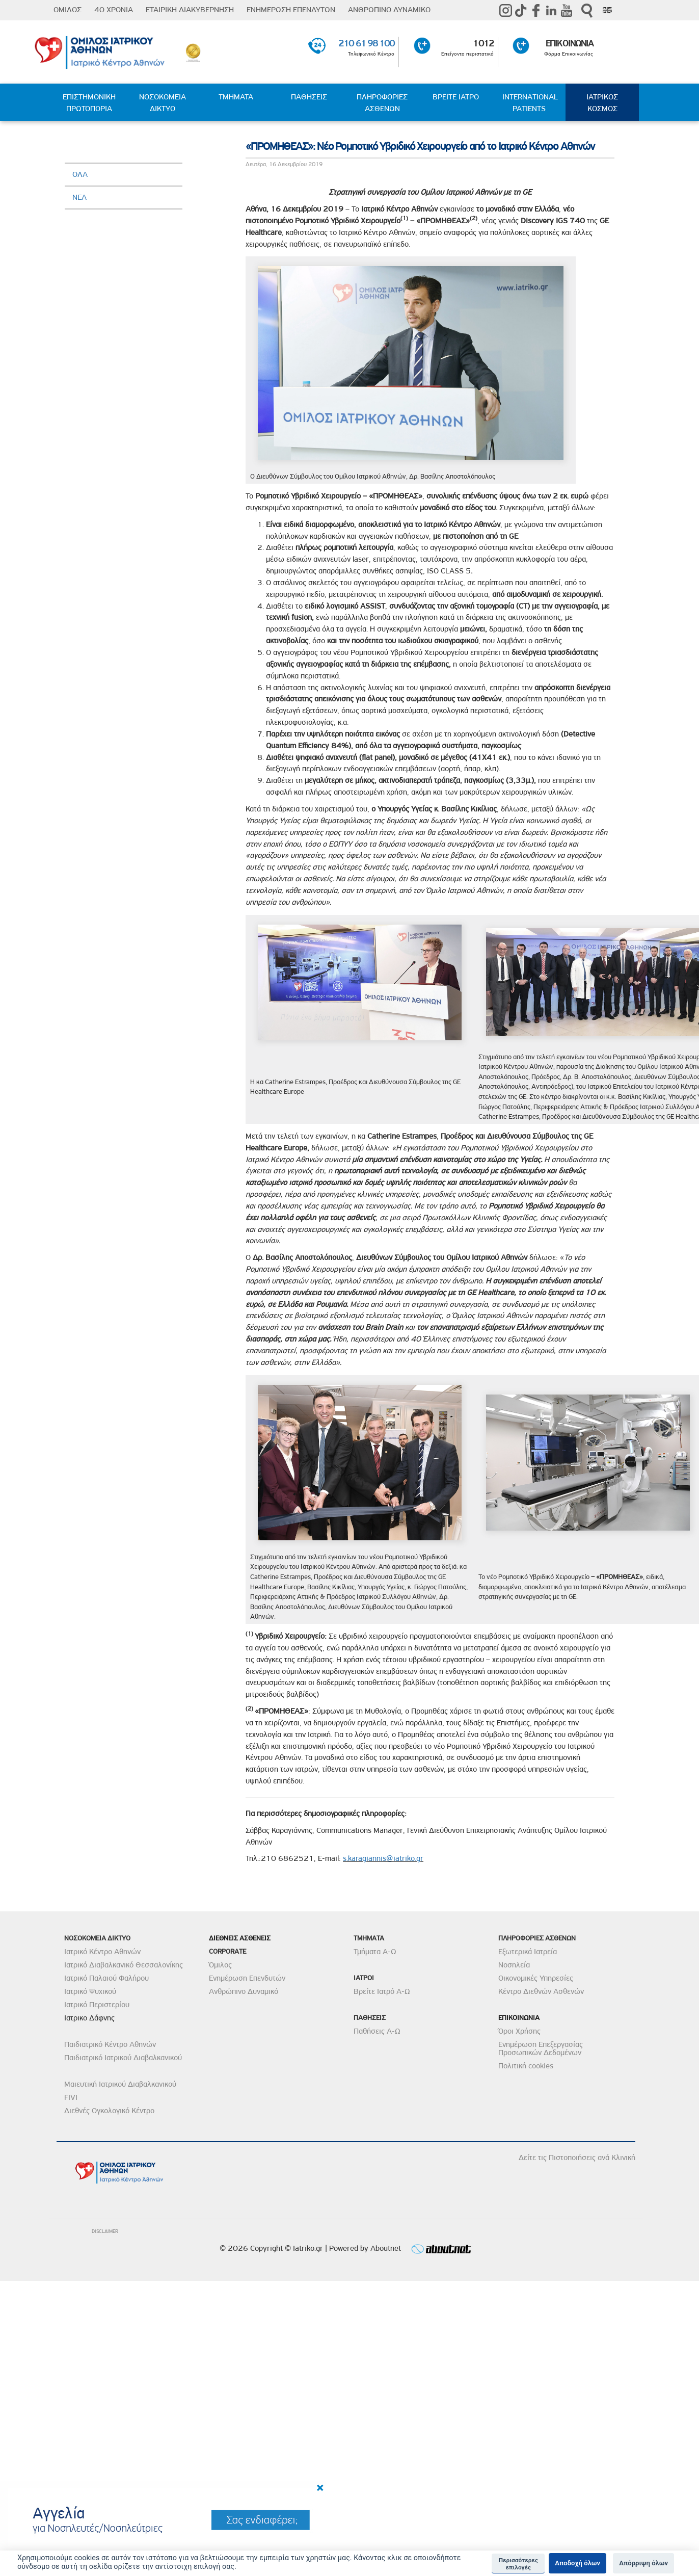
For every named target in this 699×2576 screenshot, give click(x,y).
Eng (607, 10)
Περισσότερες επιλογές (518, 2564)
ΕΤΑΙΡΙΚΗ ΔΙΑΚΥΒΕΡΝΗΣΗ (190, 9)
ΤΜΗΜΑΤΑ (236, 96)
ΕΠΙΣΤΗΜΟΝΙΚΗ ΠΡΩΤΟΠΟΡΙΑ (89, 102)
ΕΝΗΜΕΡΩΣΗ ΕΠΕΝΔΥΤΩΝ (291, 9)
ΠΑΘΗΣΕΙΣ (309, 96)
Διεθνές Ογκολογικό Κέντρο (109, 2110)
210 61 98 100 (366, 43)
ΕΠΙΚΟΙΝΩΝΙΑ (569, 43)
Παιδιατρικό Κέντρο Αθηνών (110, 2044)
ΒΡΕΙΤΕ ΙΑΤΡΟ (456, 96)
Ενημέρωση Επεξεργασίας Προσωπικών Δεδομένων (540, 2048)
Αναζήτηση (587, 10)
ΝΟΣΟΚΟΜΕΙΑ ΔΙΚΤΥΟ (162, 102)
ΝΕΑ (79, 197)
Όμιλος (220, 1964)
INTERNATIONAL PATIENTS (530, 102)
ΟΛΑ (80, 174)
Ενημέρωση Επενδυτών (247, 1978)
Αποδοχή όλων (577, 2563)
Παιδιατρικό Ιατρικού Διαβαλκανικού (123, 2057)
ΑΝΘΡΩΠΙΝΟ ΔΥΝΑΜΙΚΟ (389, 9)
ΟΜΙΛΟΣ (67, 9)
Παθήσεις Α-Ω (377, 2031)
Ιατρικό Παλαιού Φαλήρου (106, 1978)
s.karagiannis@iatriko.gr (383, 1858)
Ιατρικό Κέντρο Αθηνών (102, 1951)
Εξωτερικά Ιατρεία (527, 1951)
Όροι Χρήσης (519, 2031)
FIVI (70, 2097)
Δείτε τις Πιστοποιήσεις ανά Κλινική (577, 2157)
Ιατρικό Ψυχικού (90, 1991)
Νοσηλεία (514, 1964)
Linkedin (551, 10)
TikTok (520, 10)
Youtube (566, 10)
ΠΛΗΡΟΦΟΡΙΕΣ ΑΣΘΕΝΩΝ (382, 102)
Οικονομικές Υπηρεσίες (535, 1978)
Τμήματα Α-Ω (375, 1951)
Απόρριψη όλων (643, 2563)
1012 (483, 43)
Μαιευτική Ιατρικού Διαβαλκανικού (120, 2084)
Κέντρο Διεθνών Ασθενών (541, 1991)
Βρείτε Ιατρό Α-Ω (382, 1991)
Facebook (536, 10)
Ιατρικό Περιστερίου (96, 2004)
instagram (505, 10)
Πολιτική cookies (525, 2065)
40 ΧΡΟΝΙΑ (113, 9)
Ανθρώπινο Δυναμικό (243, 1991)
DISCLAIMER (105, 2231)
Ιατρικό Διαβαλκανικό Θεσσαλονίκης (123, 1964)
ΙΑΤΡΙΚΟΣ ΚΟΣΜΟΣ (602, 102)
